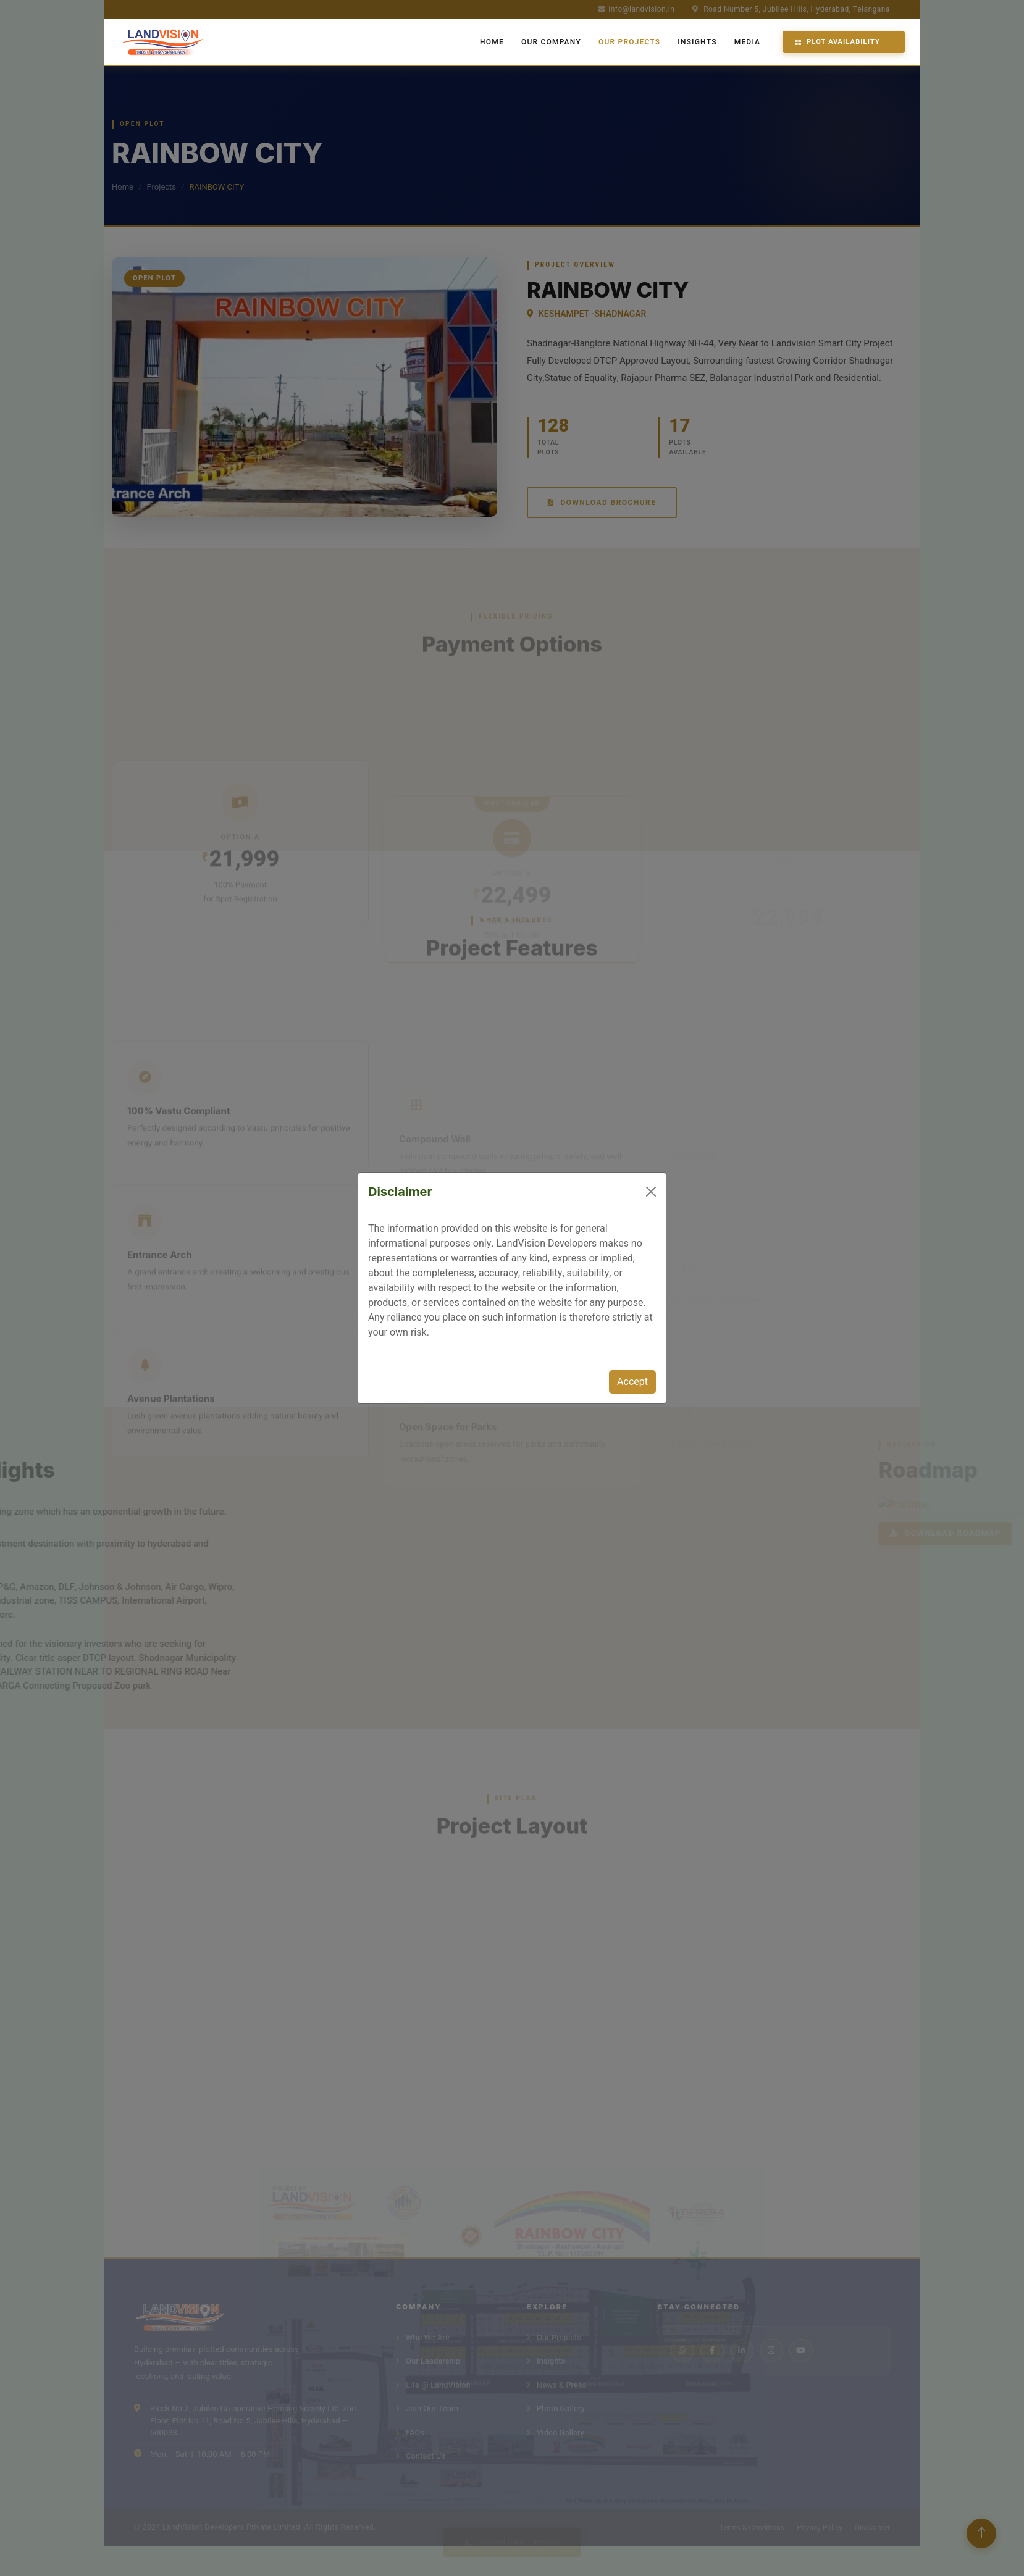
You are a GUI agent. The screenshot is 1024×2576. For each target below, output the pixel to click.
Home (492, 42)
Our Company (551, 42)
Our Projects (629, 42)
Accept (632, 1381)
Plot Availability (837, 41)
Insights (697, 42)
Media (747, 42)
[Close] (651, 1192)
